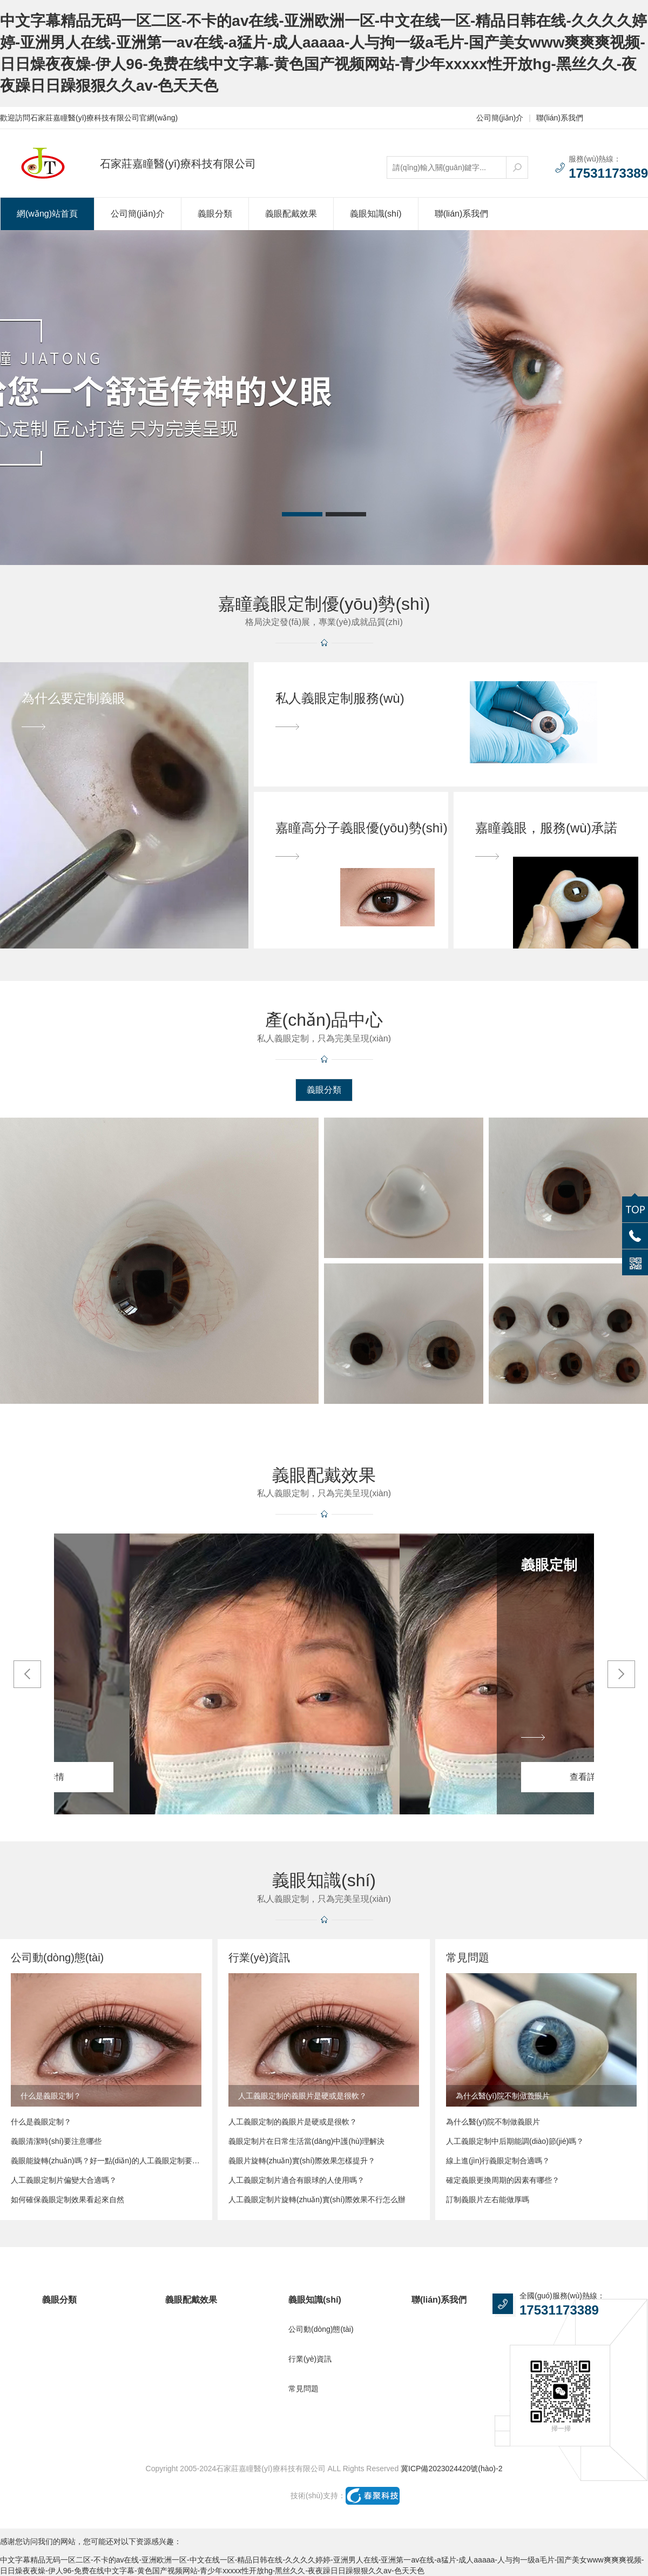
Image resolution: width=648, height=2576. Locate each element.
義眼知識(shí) (376, 213)
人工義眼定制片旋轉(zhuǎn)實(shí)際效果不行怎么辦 (317, 2199)
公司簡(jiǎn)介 (499, 117)
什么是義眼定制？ (41, 2121)
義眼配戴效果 (291, 213)
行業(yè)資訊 (310, 2359)
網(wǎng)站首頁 (47, 213)
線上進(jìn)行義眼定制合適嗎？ (498, 2160)
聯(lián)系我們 (559, 117)
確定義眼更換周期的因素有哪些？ (502, 2180)
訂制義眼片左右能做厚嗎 (487, 2199)
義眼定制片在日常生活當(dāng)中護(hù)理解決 (306, 2141)
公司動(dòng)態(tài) (321, 2329)
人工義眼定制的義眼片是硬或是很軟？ (292, 2121)
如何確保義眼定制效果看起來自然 (67, 2199)
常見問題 (303, 2388)
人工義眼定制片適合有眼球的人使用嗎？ (296, 2180)
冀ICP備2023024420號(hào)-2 (451, 2468)
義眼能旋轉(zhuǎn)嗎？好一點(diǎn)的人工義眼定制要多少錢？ (106, 2160)
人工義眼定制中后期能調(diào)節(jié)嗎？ (515, 2141)
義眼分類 (215, 213)
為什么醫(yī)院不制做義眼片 (493, 2121)
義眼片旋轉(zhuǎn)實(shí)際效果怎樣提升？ (301, 2160)
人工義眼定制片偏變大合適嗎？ (64, 2180)
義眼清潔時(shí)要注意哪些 (56, 2141)
